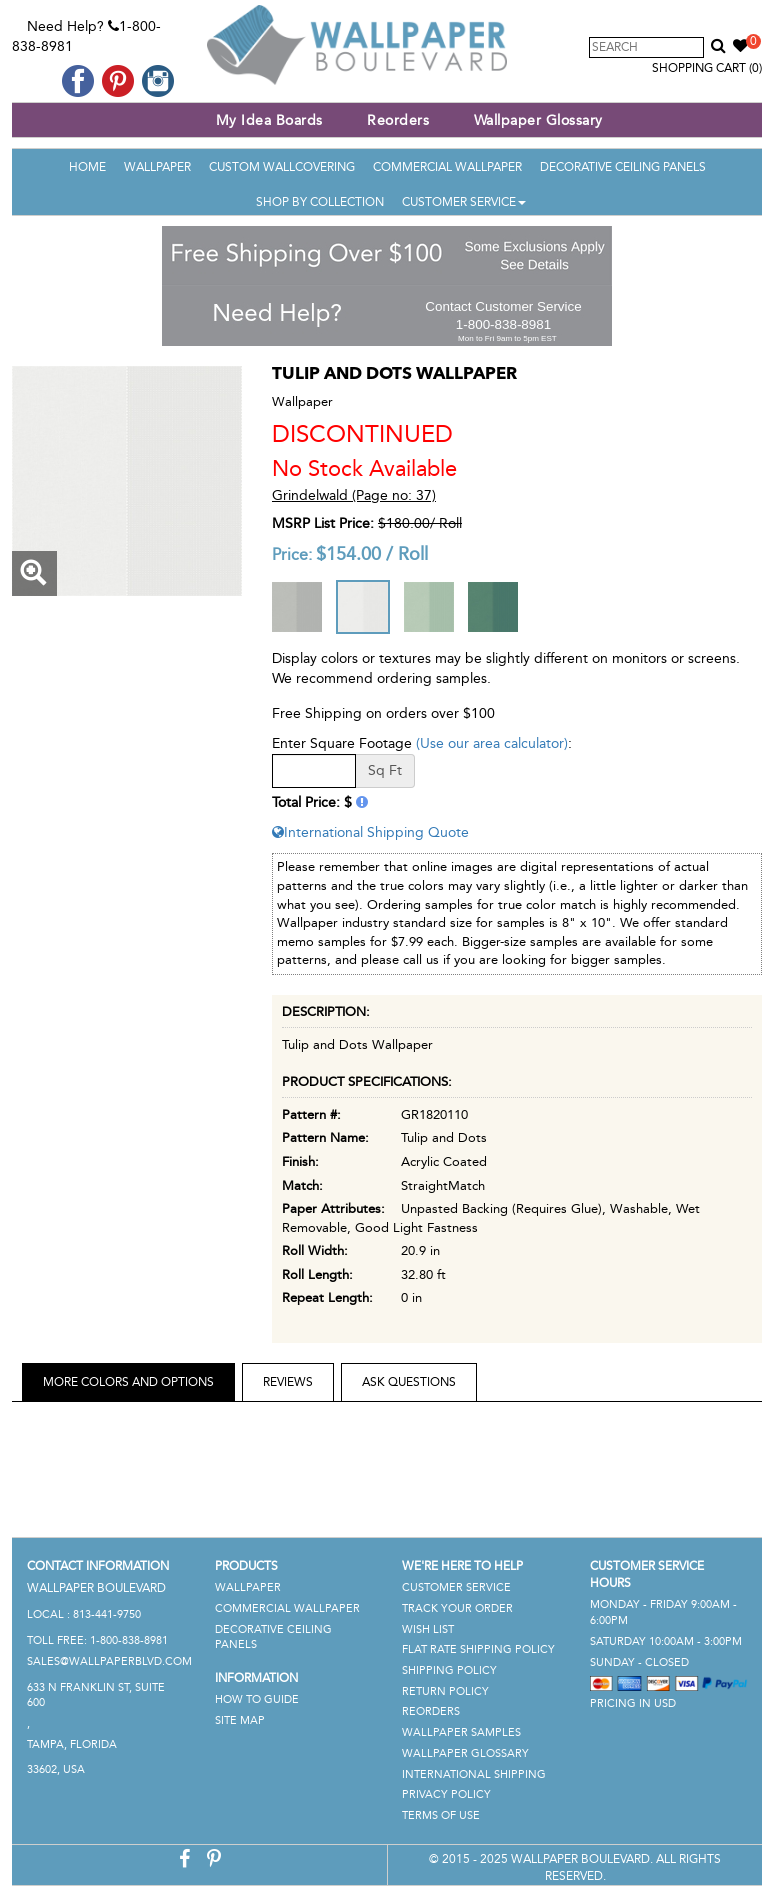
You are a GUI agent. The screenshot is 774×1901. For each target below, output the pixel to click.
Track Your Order (457, 1608)
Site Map (240, 1720)
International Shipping (474, 1774)
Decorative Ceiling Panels (623, 167)
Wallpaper (157, 167)
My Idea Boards (269, 120)
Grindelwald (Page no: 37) (354, 495)
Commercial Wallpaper (447, 167)
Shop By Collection (320, 202)
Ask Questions (409, 1382)
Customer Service (464, 202)
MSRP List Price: (323, 523)
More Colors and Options (128, 1382)
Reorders (398, 120)
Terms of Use (441, 1815)
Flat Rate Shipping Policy (478, 1649)
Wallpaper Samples (461, 1732)
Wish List (428, 1629)
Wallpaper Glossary (538, 120)
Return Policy (445, 1691)
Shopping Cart (707, 68)
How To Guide (257, 1699)
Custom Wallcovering (282, 167)
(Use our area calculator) (492, 743)
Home (87, 167)
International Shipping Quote (370, 832)
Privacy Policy (446, 1794)
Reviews (288, 1382)
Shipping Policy (449, 1670)
